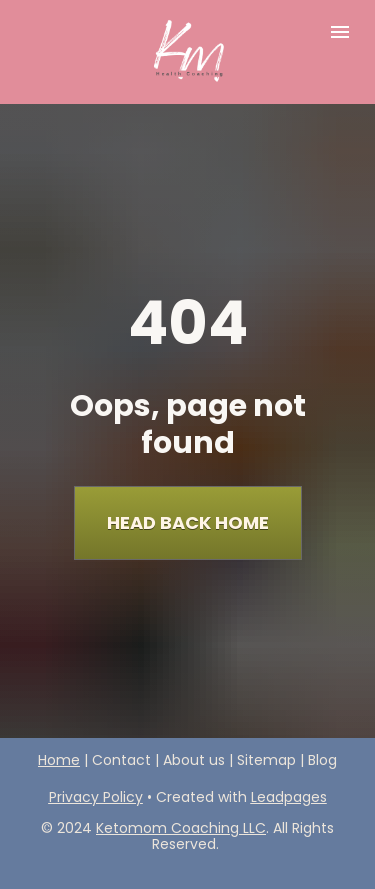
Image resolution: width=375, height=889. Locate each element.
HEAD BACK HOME (188, 510)
